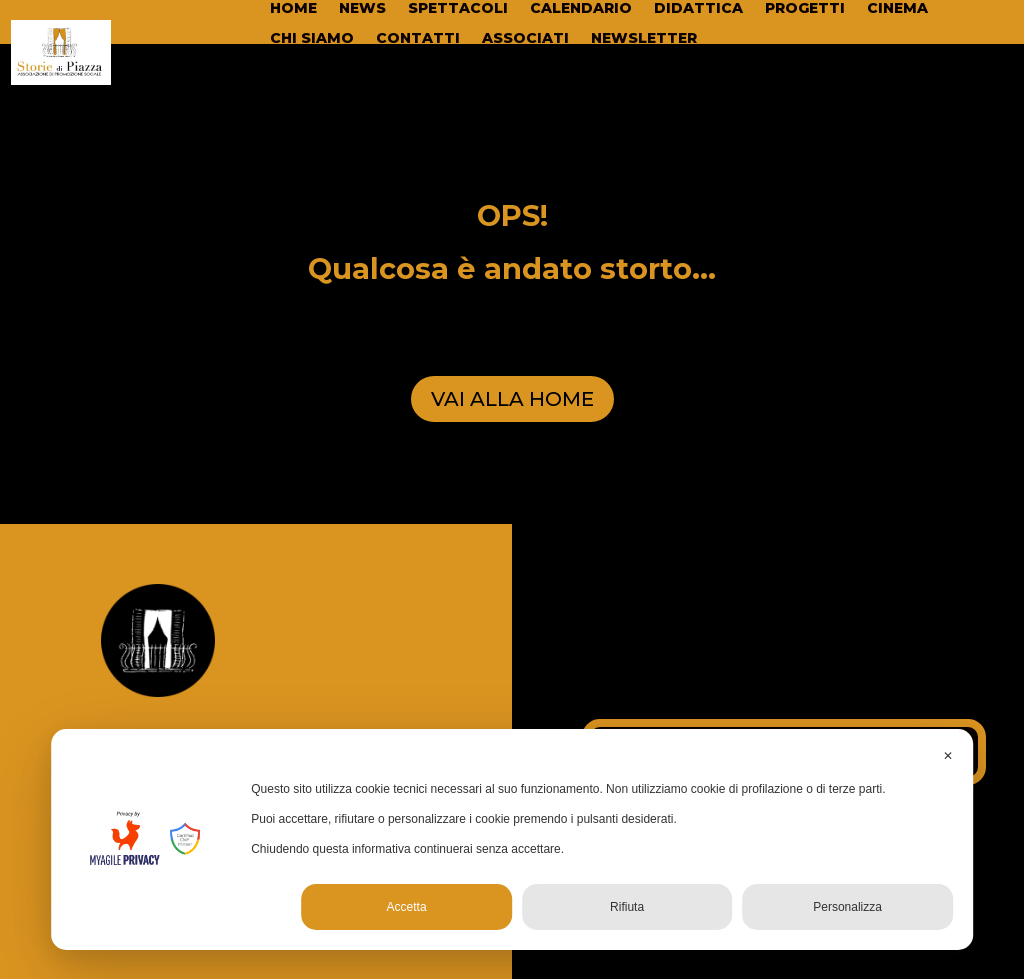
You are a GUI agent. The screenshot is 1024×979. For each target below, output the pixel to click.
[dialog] (512, 839)
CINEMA (897, 9)
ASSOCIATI (525, 39)
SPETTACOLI (458, 9)
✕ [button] (948, 756)
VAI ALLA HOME (512, 399)
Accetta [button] (407, 907)
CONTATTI (418, 39)
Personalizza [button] (847, 907)
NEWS (362, 9)
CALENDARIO (581, 9)
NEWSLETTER (644, 39)
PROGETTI (805, 9)
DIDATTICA (698, 9)
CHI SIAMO (312, 39)
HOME (293, 9)
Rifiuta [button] (627, 907)
